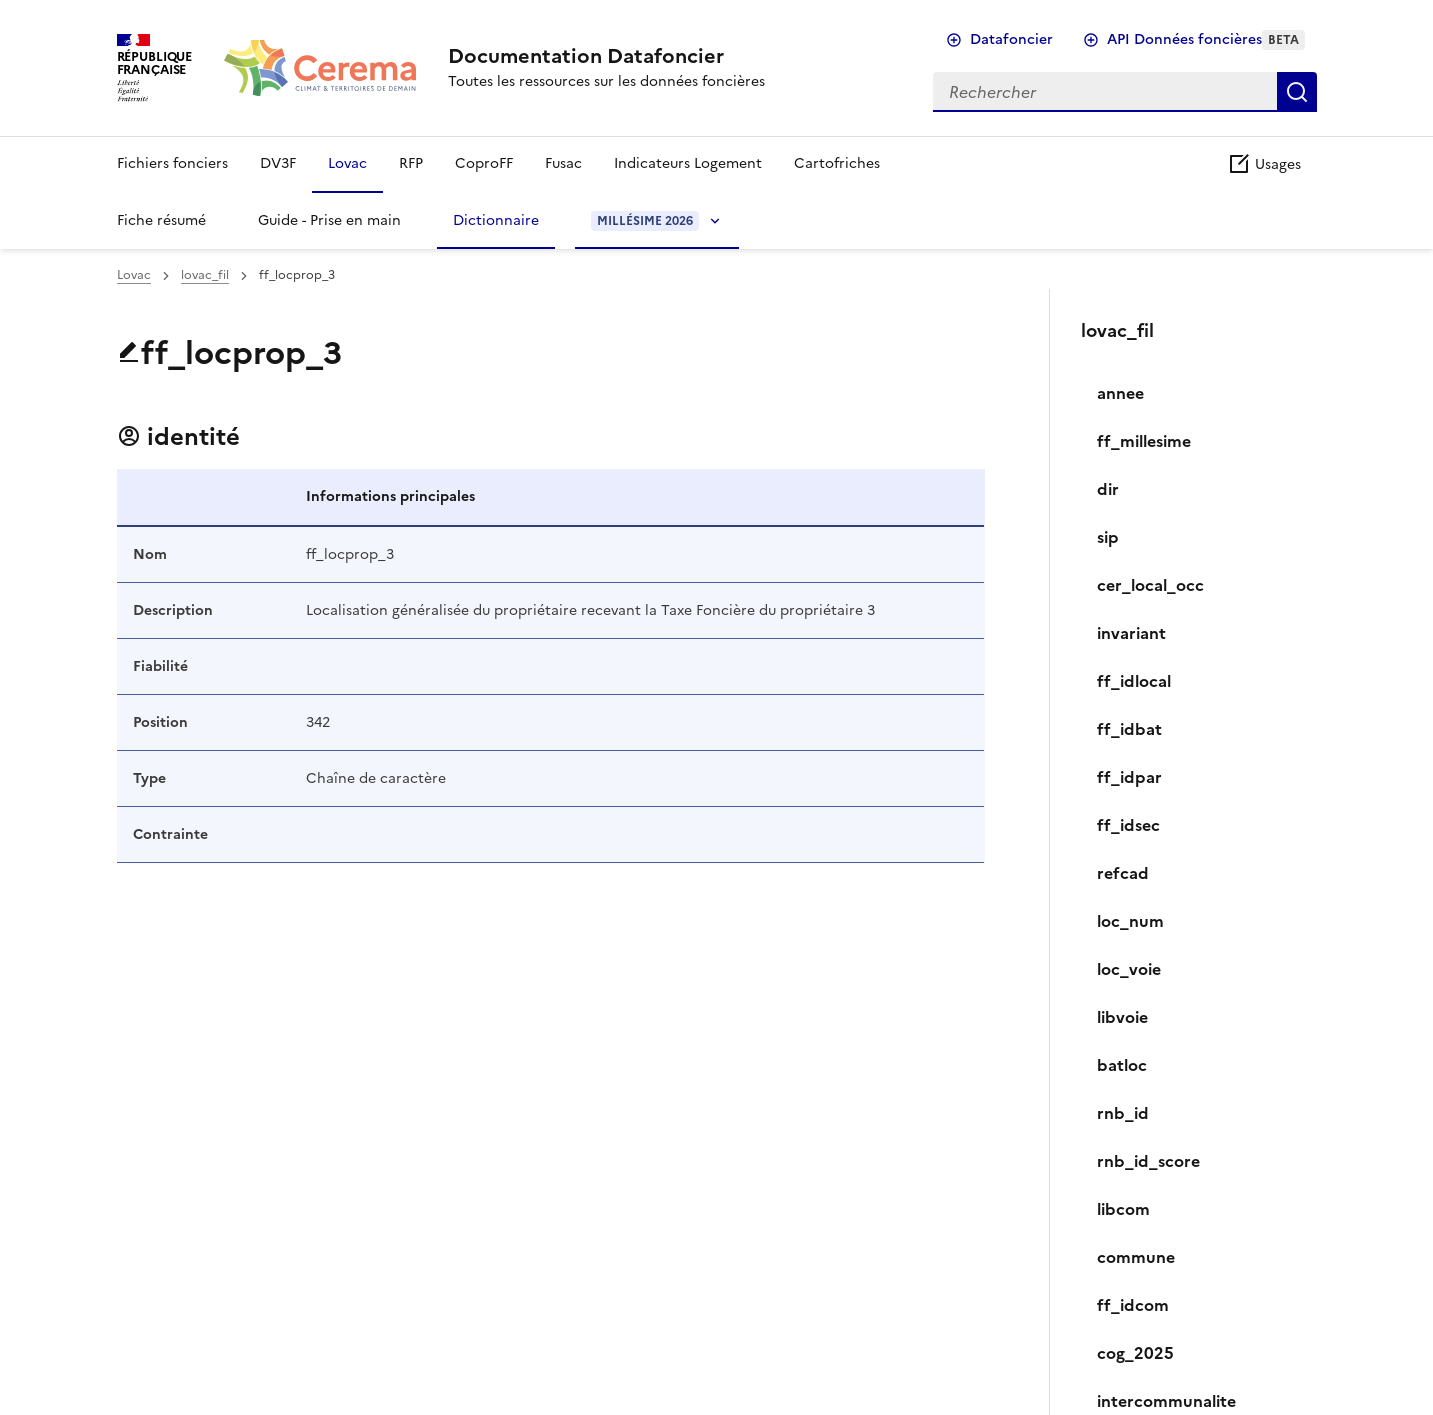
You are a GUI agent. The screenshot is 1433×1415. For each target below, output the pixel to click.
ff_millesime (1144, 441)
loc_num (1130, 921)
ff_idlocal (1134, 681)
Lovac (347, 163)
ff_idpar (1129, 777)
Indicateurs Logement (688, 163)
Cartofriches (837, 163)
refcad (1123, 873)
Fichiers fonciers (172, 163)
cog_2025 (1135, 1353)
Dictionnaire (496, 220)
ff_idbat (1129, 729)
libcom (1123, 1209)
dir (1108, 489)
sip (1108, 537)
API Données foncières (1206, 39)
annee (1120, 393)
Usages (1264, 164)
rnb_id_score (1148, 1161)
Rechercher (1297, 92)
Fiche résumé (161, 220)
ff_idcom (1133, 1305)
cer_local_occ (1150, 585)
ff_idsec (1128, 825)
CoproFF (484, 163)
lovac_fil (205, 275)
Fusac (563, 163)
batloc (1122, 1065)
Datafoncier (1011, 39)
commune (1136, 1257)
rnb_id (1123, 1113)
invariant (1131, 633)
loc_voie (1129, 969)
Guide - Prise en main (329, 220)
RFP (411, 163)
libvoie (1122, 1017)
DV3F (278, 163)
